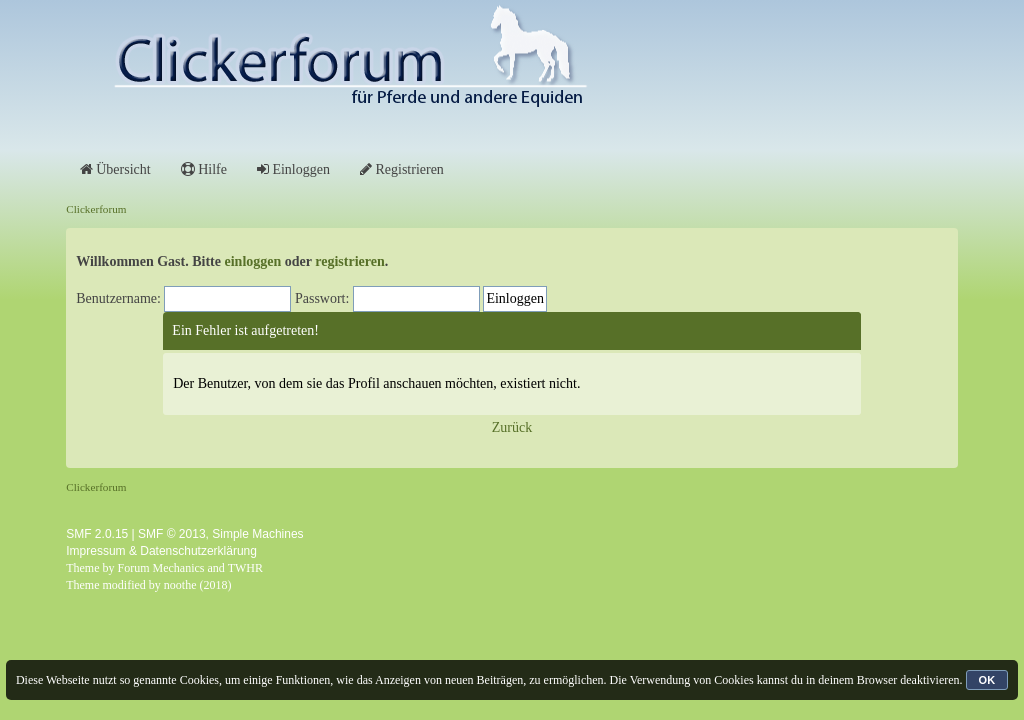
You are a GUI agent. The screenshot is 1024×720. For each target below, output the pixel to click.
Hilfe (204, 169)
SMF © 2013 (172, 534)
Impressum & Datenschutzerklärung (161, 551)
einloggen (253, 261)
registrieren (349, 261)
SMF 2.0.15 (97, 534)
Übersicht (115, 169)
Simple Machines (257, 534)
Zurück (512, 427)
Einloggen (293, 169)
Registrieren (402, 169)
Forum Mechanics (161, 568)
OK (987, 680)
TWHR (245, 568)
